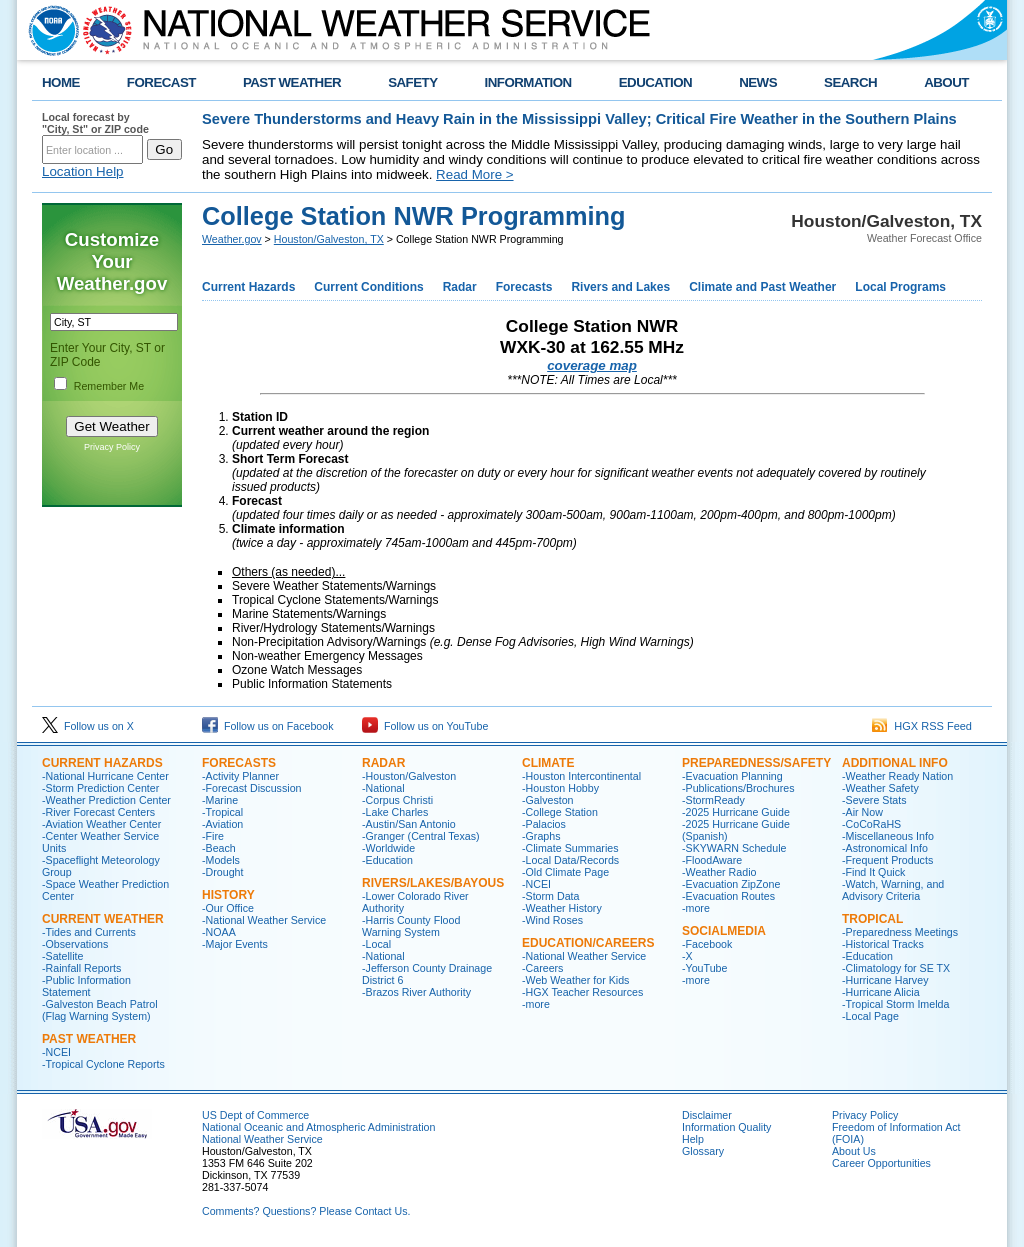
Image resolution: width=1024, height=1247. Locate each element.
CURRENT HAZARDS (102, 763)
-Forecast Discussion (252, 788)
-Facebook (707, 944)
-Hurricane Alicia (881, 992)
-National (383, 788)
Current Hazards (248, 287)
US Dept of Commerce (255, 1115)
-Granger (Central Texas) (421, 836)
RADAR (383, 763)
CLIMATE (548, 763)
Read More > (474, 174)
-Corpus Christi (397, 800)
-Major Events (235, 944)
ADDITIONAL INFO (895, 763)
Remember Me (109, 386)
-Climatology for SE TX (896, 968)
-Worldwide (388, 848)
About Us (854, 1151)
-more (536, 1004)
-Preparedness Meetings (900, 932)
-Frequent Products (887, 860)
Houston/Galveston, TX (329, 239)
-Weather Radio (719, 872)
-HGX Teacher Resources (582, 992)
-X (687, 956)
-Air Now (862, 812)
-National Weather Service (264, 920)
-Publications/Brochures (738, 788)
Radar (460, 287)
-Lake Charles (395, 812)
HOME (61, 82)
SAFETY (412, 82)
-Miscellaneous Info (888, 836)
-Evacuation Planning (732, 776)
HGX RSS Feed (922, 726)
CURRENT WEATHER (103, 919)
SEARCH (850, 82)
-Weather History (562, 908)
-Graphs (541, 836)
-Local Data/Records (570, 860)
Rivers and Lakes (620, 287)
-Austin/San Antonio (409, 824)
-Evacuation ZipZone (731, 884)
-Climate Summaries (570, 848)
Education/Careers (588, 943)
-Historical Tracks (883, 944)
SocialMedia (724, 931)
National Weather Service (262, 1139)
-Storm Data (550, 896)
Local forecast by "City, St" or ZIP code (95, 123)
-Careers (542, 968)
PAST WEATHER (292, 82)
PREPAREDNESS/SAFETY (756, 763)
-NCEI (56, 1052)
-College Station (560, 812)
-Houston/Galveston (409, 776)
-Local (376, 944)
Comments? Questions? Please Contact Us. (306, 1211)
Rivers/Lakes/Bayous (433, 883)
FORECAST (161, 82)
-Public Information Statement (86, 986)
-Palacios (544, 824)
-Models (221, 860)
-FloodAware (712, 860)
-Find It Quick (873, 872)
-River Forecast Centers (98, 812)
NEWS (758, 82)
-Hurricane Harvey (885, 980)
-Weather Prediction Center (106, 800)
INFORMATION (528, 82)
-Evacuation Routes (728, 896)
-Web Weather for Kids (575, 980)
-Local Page (870, 1016)
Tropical (872, 919)
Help (693, 1139)
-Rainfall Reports (81, 968)
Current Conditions (368, 287)
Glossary (703, 1151)
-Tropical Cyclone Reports (103, 1064)
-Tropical (222, 812)
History (228, 895)
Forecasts (524, 287)
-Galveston (548, 800)
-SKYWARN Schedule (734, 848)
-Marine (220, 800)
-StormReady (713, 800)
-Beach (219, 848)
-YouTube (704, 968)
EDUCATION (655, 82)
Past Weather (89, 1039)
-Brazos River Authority (416, 992)
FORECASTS (239, 763)
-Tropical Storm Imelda (895, 1004)
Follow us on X (88, 726)
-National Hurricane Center (105, 776)
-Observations (75, 944)
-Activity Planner (240, 776)
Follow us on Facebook (268, 726)
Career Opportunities (881, 1163)
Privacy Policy (112, 447)
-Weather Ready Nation (897, 776)
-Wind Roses (552, 920)
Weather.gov (232, 239)
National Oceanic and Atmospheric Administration (318, 1127)
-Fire (213, 836)
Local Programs (900, 287)
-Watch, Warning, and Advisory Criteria (893, 890)
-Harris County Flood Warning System (411, 926)
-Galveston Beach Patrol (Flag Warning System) (100, 1010)
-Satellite (62, 956)
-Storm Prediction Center (100, 788)
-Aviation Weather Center (101, 824)
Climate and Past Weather (762, 287)
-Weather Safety (880, 788)
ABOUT (946, 82)
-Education (387, 860)
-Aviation (222, 824)
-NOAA (219, 932)
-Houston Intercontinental (581, 776)
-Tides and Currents (89, 932)
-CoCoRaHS (871, 824)
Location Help (83, 171)
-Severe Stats (874, 800)
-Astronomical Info (885, 848)
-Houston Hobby (560, 788)
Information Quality (726, 1127)
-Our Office (228, 908)
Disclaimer (707, 1115)
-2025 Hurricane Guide (736, 812)
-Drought (222, 872)
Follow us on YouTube (425, 726)
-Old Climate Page (565, 872)
